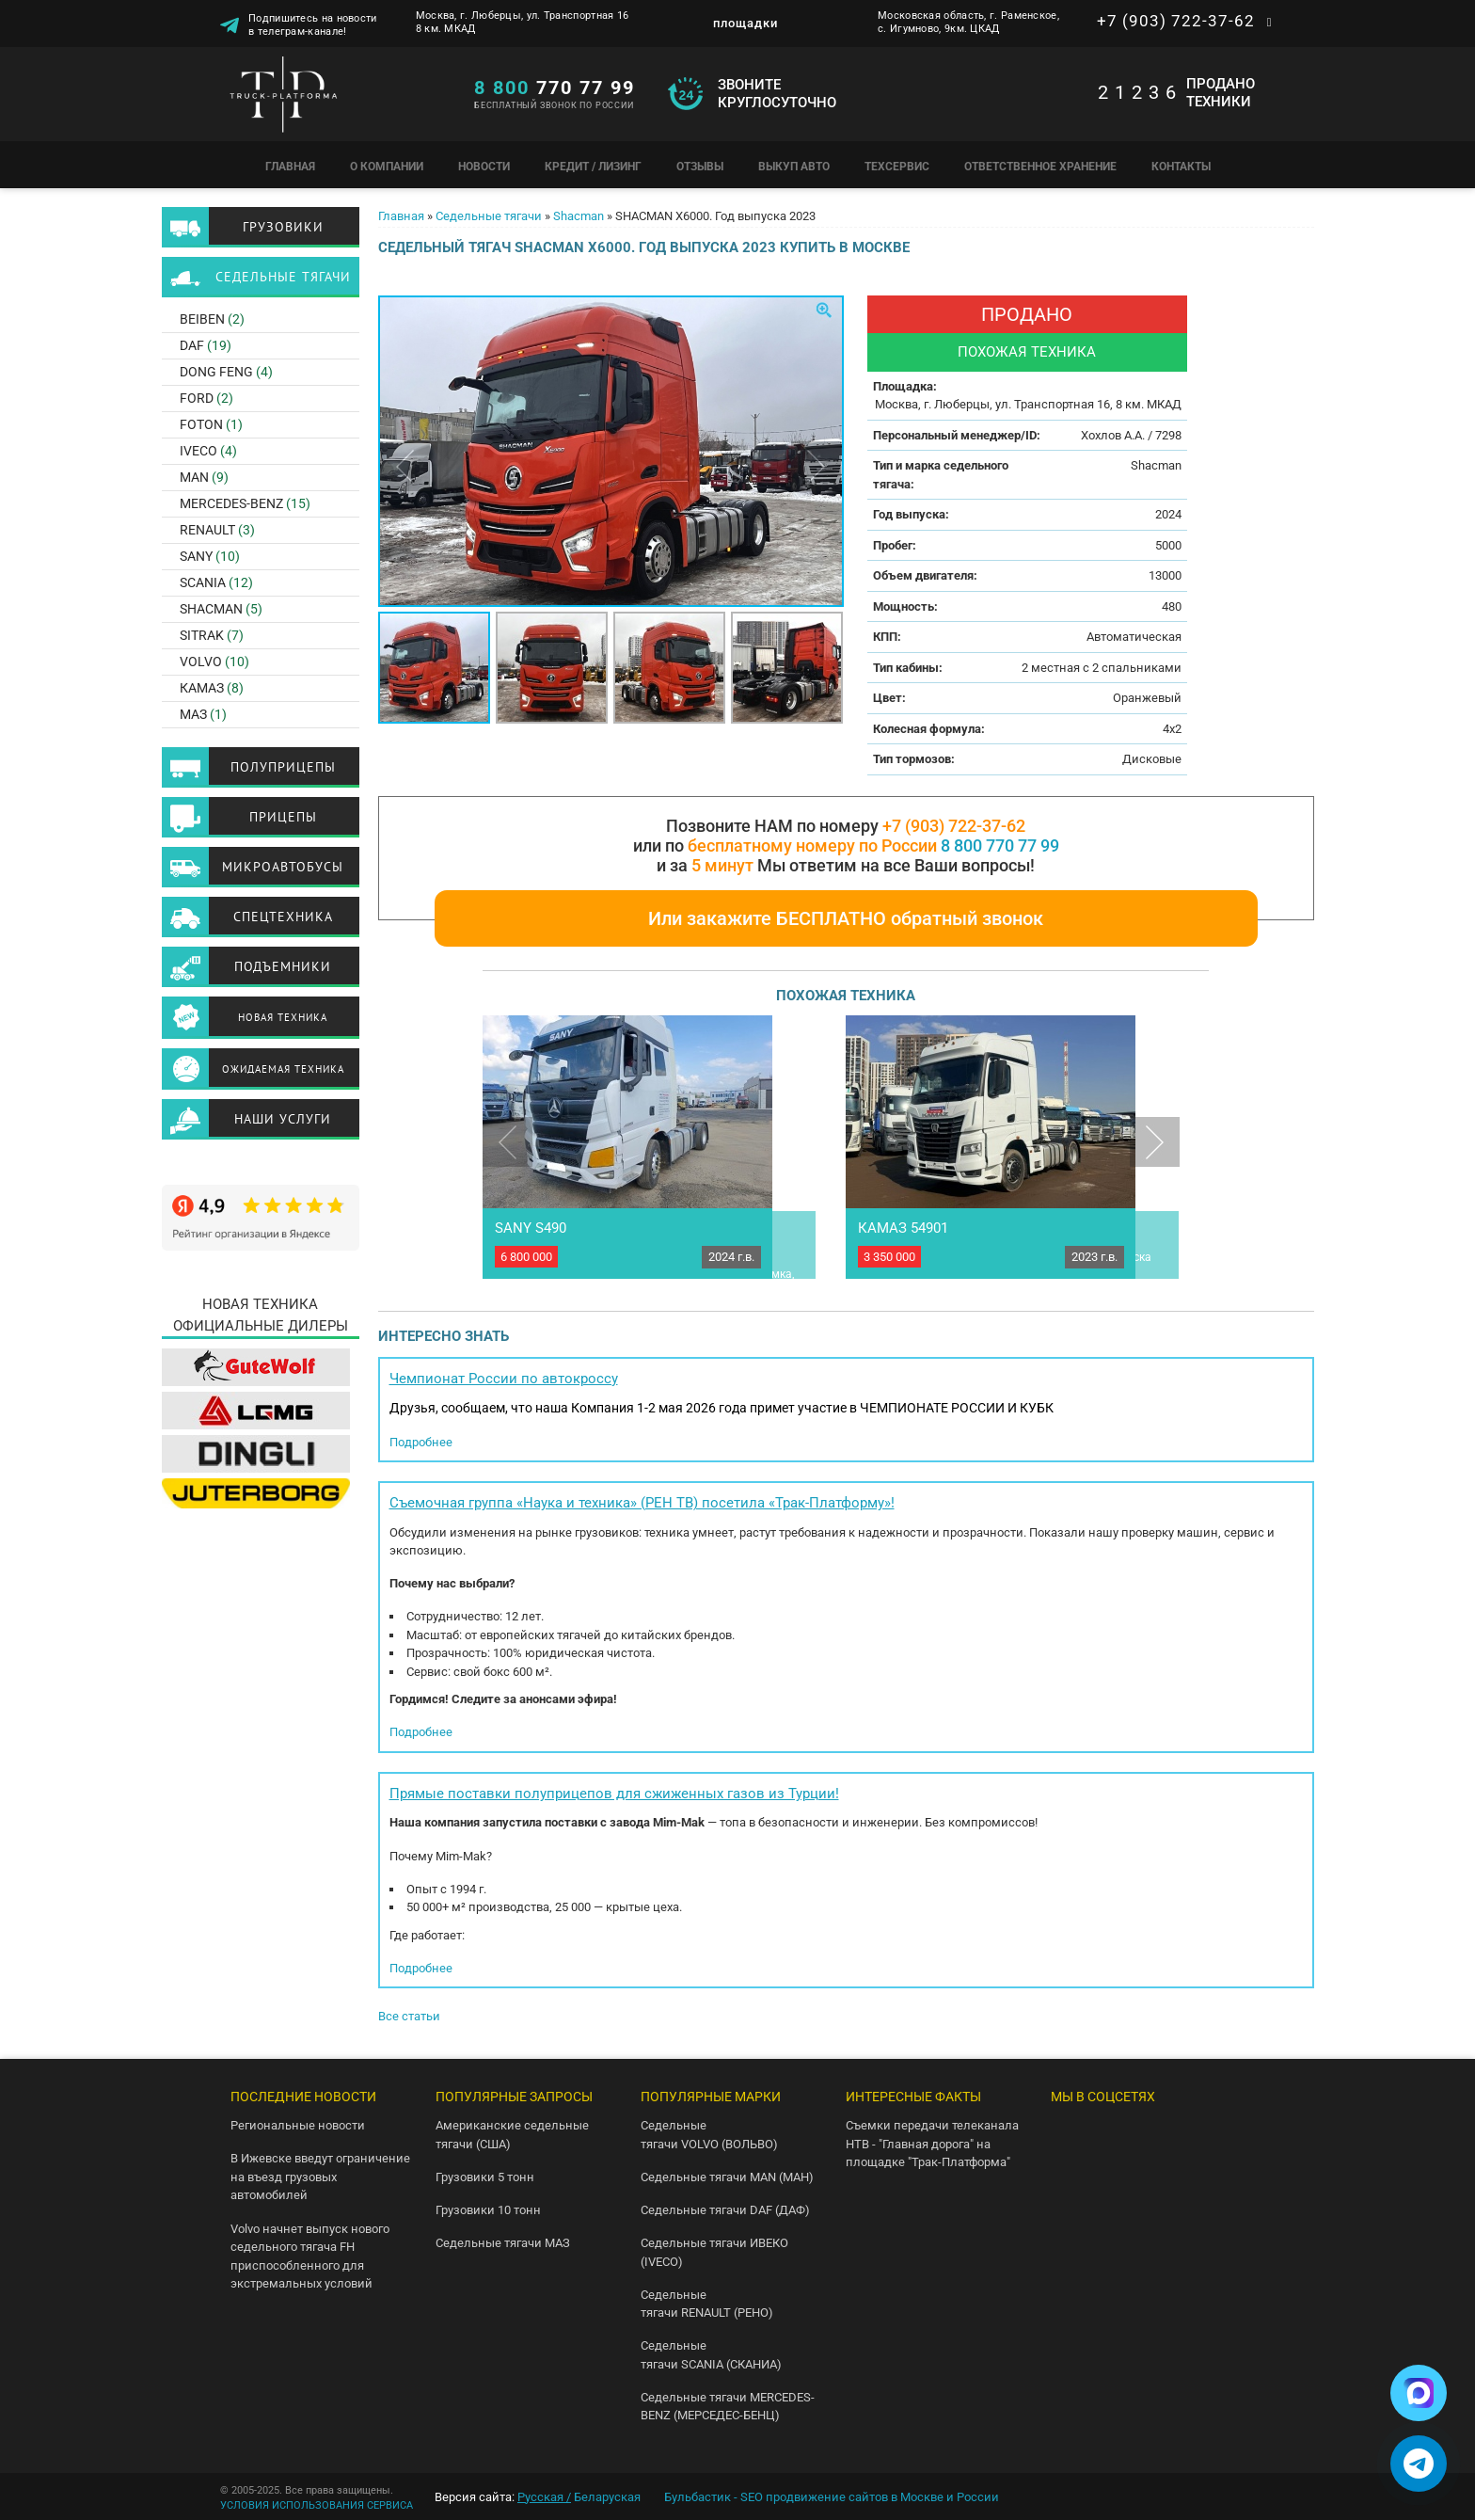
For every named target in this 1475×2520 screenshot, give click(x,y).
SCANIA (203, 582)
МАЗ (193, 714)
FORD (197, 398)
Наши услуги (282, 1118)
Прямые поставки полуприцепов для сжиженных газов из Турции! (614, 1793)
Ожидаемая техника (283, 1069)
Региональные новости (297, 2125)
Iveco (198, 450)
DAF (192, 345)
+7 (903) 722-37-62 (1176, 20)
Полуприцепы (283, 766)
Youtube (1187, 2132)
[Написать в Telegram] (1418, 2463)
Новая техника (282, 1017)
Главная (290, 166)
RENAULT (207, 529)
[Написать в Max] (1418, 2393)
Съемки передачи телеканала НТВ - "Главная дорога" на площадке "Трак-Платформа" (932, 2143)
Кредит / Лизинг (593, 166)
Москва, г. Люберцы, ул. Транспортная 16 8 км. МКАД (522, 22)
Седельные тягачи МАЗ (503, 2243)
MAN (194, 477)
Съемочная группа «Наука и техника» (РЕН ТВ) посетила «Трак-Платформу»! (642, 1502)
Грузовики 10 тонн (488, 2210)
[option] (611, 451)
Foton (201, 424)
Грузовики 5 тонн (485, 2177)
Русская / (544, 2497)
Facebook (1127, 2177)
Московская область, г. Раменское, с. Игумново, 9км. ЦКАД (968, 22)
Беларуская (607, 2497)
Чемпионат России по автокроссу (503, 1378)
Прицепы (283, 816)
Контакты (1181, 166)
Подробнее (420, 1442)
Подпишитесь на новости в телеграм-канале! (312, 24)
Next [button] (816, 466)
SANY (196, 556)
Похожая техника (1027, 351)
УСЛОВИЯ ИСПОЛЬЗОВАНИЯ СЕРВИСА (316, 2505)
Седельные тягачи (489, 216)
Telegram (1127, 2132)
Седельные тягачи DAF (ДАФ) (725, 2210)
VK (1067, 2132)
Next (1155, 1142)
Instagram (1067, 2177)
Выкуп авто (794, 166)
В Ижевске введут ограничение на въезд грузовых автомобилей (320, 2176)
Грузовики (283, 226)
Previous (507, 1142)
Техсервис (896, 166)
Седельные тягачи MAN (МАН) (727, 2177)
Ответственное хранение (1040, 166)
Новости (484, 166)
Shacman (578, 216)
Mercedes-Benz (231, 503)
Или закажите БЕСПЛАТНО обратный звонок (845, 918)
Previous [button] (405, 466)
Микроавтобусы (282, 866)
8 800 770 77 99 (1000, 845)
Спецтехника (283, 916)
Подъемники (282, 966)
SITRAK (202, 635)
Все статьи (409, 2016)
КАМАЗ (202, 687)
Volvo (201, 661)
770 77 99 (554, 87)
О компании (386, 166)
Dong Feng (216, 371)
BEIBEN (202, 319)
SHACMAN (211, 608)
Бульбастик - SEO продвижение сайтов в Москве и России (831, 2497)
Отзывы (699, 166)
